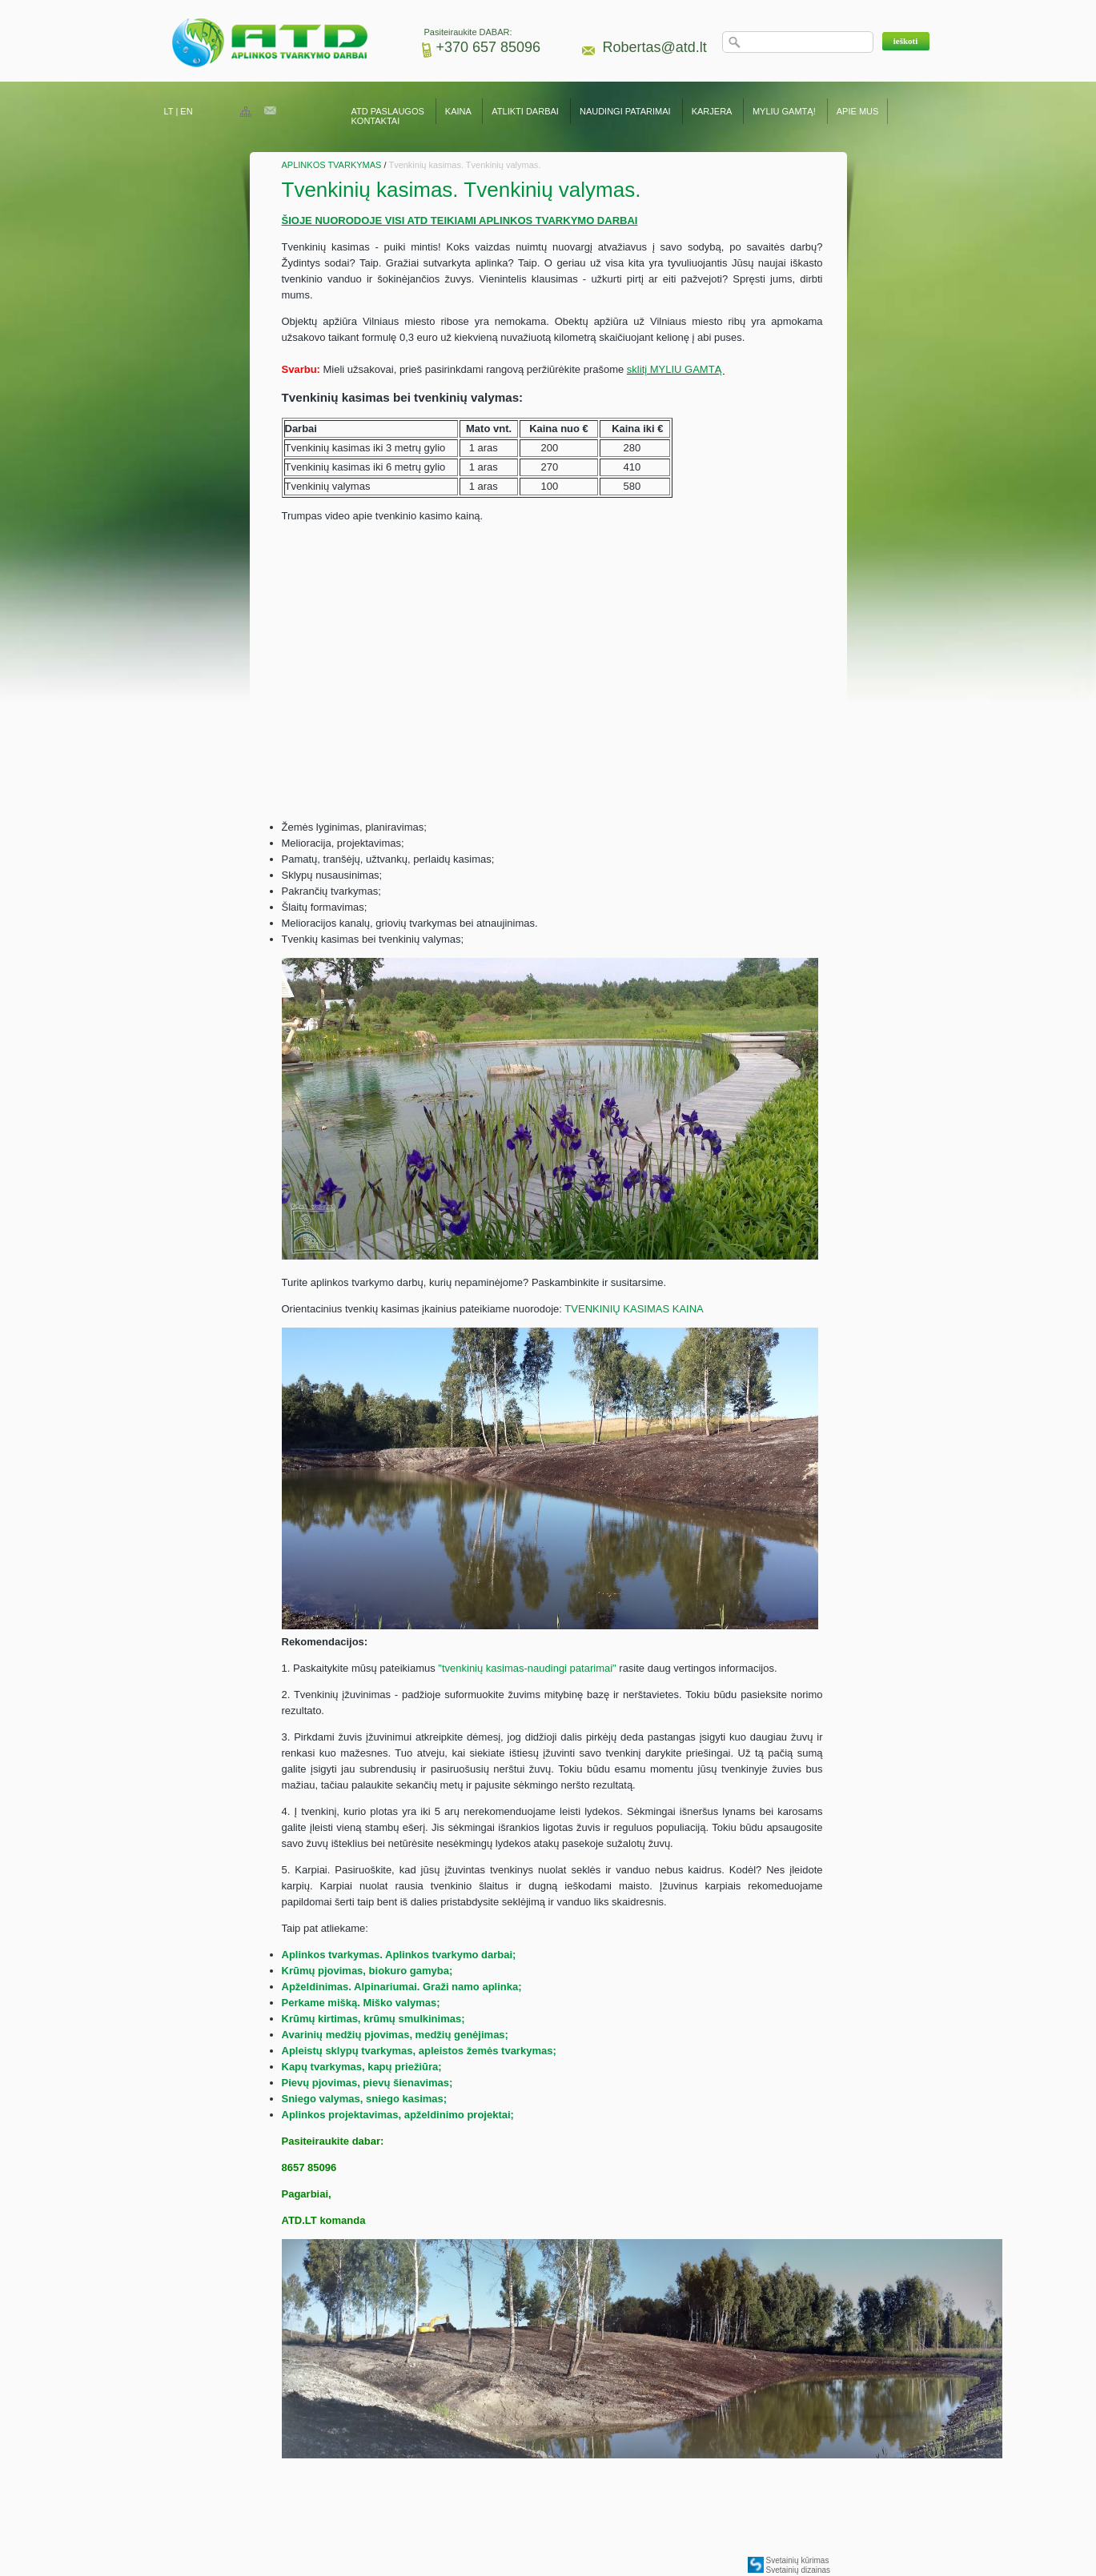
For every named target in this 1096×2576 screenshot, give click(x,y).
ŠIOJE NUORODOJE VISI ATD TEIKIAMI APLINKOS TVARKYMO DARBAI (460, 220)
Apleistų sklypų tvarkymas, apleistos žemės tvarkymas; (419, 2051)
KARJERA (712, 111)
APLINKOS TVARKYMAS (332, 165)
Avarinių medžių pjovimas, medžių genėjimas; (395, 2035)
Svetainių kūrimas (797, 2560)
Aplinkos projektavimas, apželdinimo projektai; (398, 2115)
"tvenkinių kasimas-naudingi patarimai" (527, 1668)
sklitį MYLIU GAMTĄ (676, 369)
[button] (905, 41)
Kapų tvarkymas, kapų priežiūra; (362, 2067)
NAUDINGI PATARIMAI (626, 111)
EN (186, 111)
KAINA (458, 111)
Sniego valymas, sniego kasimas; (365, 2099)
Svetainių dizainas (798, 2570)
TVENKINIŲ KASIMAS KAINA (633, 1309)
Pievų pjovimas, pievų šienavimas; (367, 2083)
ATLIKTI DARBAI (525, 111)
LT (169, 111)
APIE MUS (858, 111)
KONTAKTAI (375, 121)
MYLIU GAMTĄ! (784, 111)
